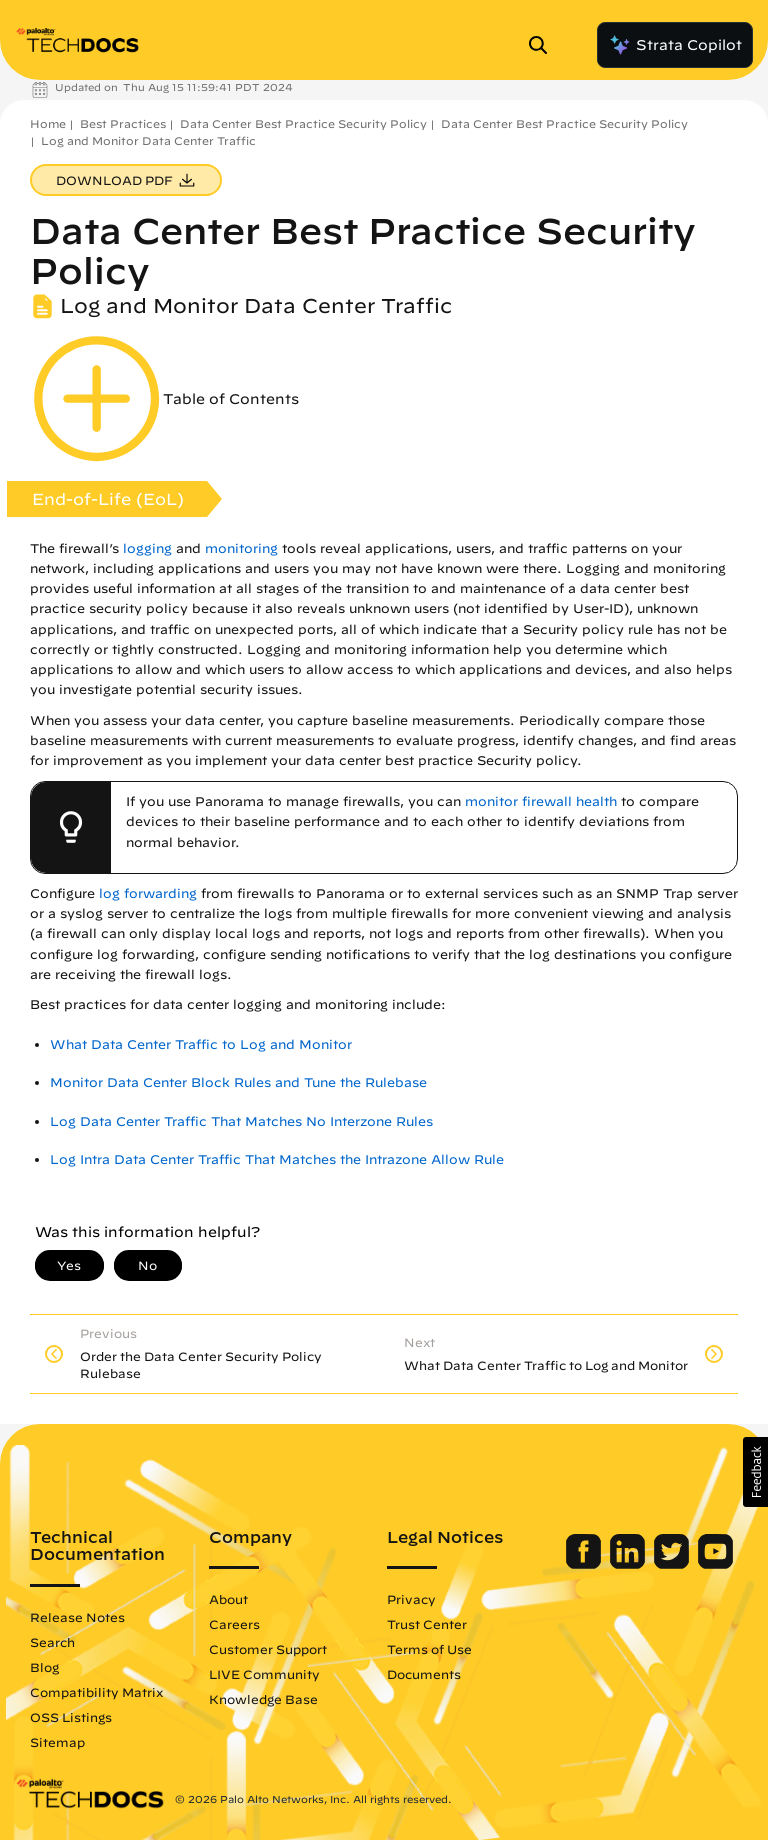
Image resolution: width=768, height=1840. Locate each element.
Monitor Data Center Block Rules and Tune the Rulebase (238, 1082)
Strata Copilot (675, 45)
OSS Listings (71, 1717)
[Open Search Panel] (544, 45)
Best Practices (123, 123)
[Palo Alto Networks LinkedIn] (629, 1564)
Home (48, 123)
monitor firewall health (541, 801)
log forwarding (148, 893)
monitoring (241, 548)
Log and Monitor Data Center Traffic (148, 140)
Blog (44, 1667)
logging (147, 548)
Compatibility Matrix (96, 1692)
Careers (234, 1624)
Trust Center (427, 1624)
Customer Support (268, 1649)
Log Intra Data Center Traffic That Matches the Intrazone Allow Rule (277, 1159)
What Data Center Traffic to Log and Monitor (201, 1044)
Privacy (411, 1599)
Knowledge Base (263, 1699)
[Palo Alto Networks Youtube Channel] (715, 1564)
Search (52, 1642)
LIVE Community (264, 1674)
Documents (424, 1674)
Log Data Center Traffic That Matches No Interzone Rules (241, 1121)
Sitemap (57, 1742)
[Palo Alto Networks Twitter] (673, 1564)
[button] (755, 1472)
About (228, 1599)
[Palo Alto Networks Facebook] (585, 1564)
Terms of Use (429, 1649)
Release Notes (77, 1617)
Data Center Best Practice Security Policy (303, 123)
